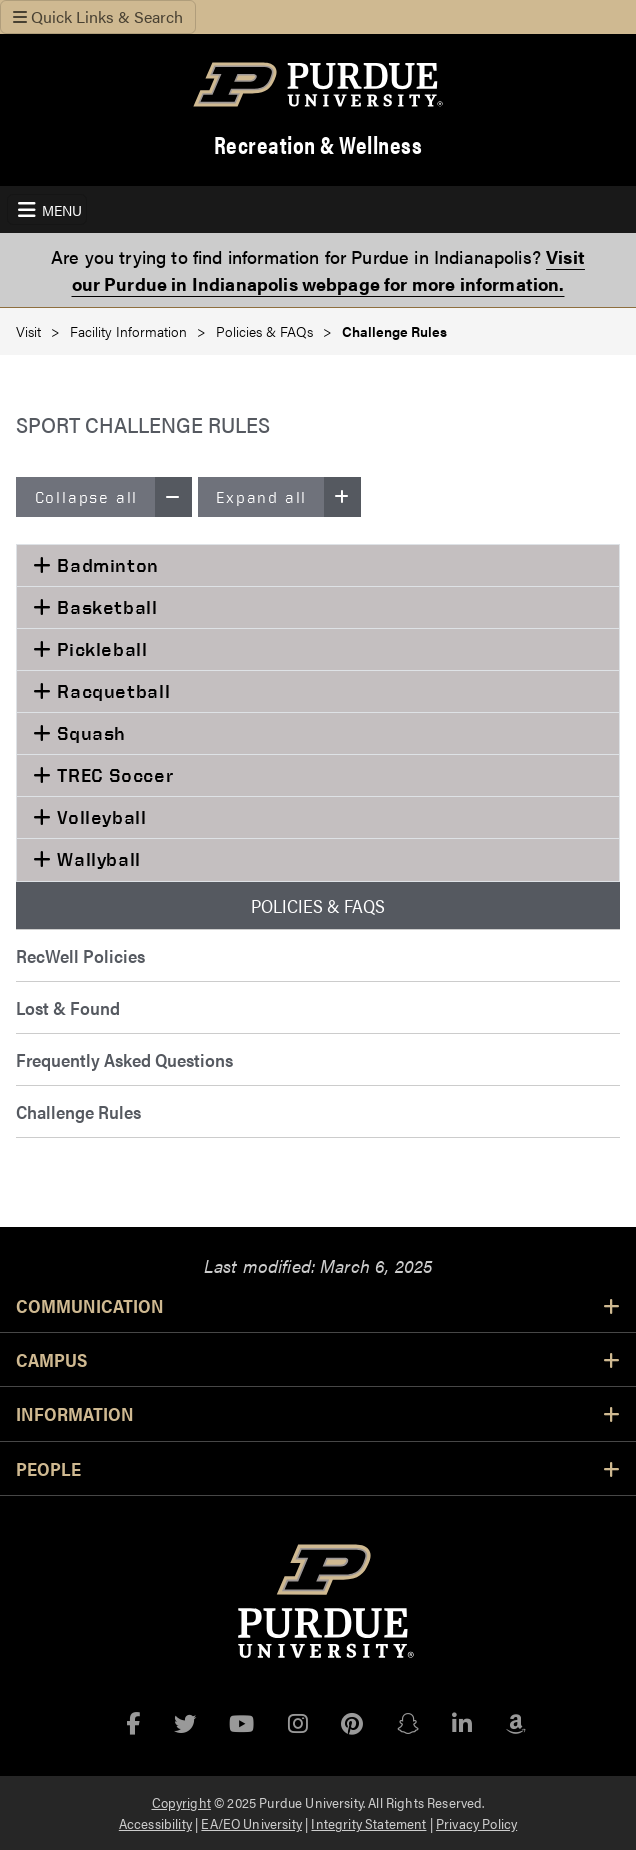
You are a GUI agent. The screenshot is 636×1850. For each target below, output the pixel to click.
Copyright (181, 1802)
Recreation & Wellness (318, 144)
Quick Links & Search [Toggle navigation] (98, 16)
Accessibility (155, 1823)
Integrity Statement (368, 1823)
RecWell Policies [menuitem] (80, 955)
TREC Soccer (113, 775)
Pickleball (100, 649)
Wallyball (96, 859)
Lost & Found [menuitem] (68, 1007)
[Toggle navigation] (47, 209)
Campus (318, 1359)
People (318, 1468)
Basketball (105, 607)
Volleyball (99, 817)
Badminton (105, 565)
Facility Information (128, 331)
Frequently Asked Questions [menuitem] (124, 1059)
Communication (318, 1305)
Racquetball (111, 691)
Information (318, 1413)
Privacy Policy (476, 1823)
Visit (28, 331)
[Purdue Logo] (318, 84)
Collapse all (113, 497)
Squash (89, 733)
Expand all (288, 497)
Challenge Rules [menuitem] (78, 1111)
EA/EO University (251, 1823)
